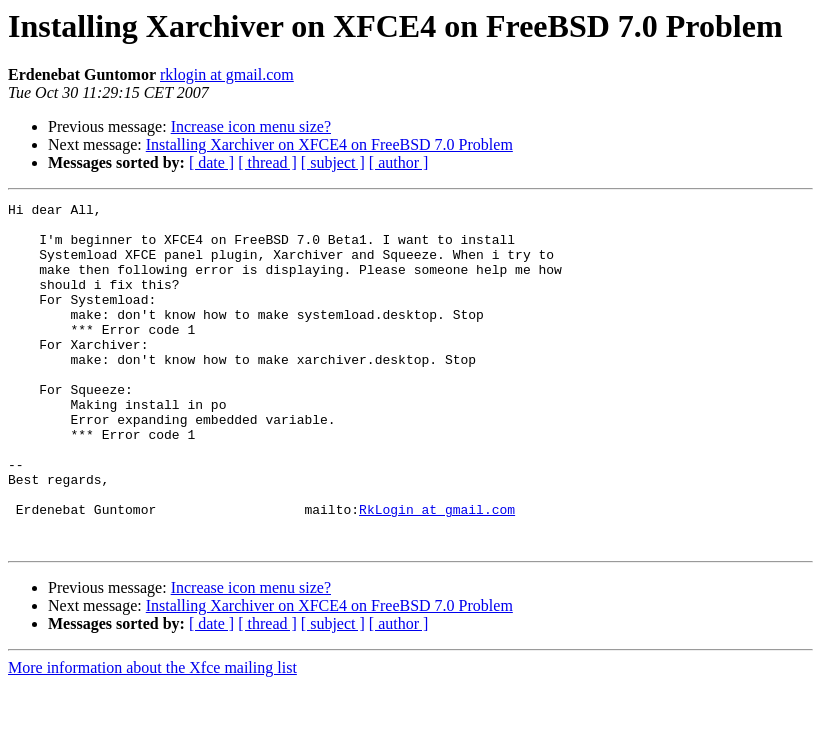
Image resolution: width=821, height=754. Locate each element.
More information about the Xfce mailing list (152, 736)
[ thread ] (267, 162)
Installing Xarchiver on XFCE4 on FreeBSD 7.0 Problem (329, 144)
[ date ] (211, 162)
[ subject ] (333, 162)
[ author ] (399, 162)
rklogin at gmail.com (227, 74)
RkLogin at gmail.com (437, 572)
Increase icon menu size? (251, 126)
